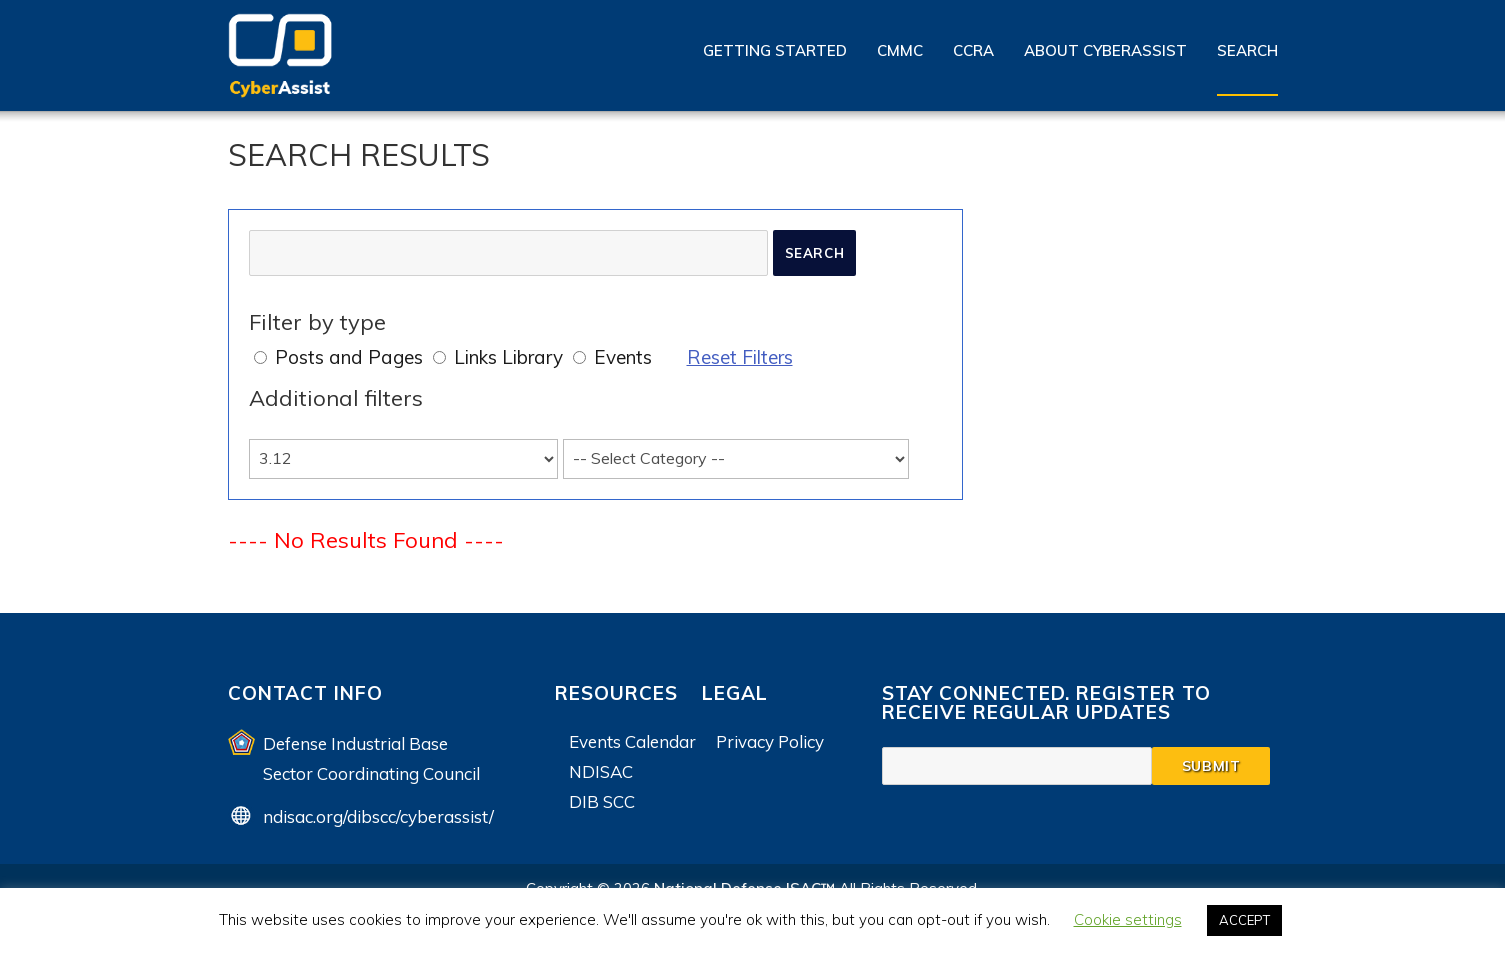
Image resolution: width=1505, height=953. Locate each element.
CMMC (900, 50)
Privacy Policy (770, 741)
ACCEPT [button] (1244, 920)
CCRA (973, 50)
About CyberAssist (1105, 50)
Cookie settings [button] (1128, 919)
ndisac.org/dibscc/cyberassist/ (378, 816)
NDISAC (601, 771)
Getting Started (775, 50)
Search (1247, 50)
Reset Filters (740, 357)
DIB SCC (602, 801)
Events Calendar (632, 741)
